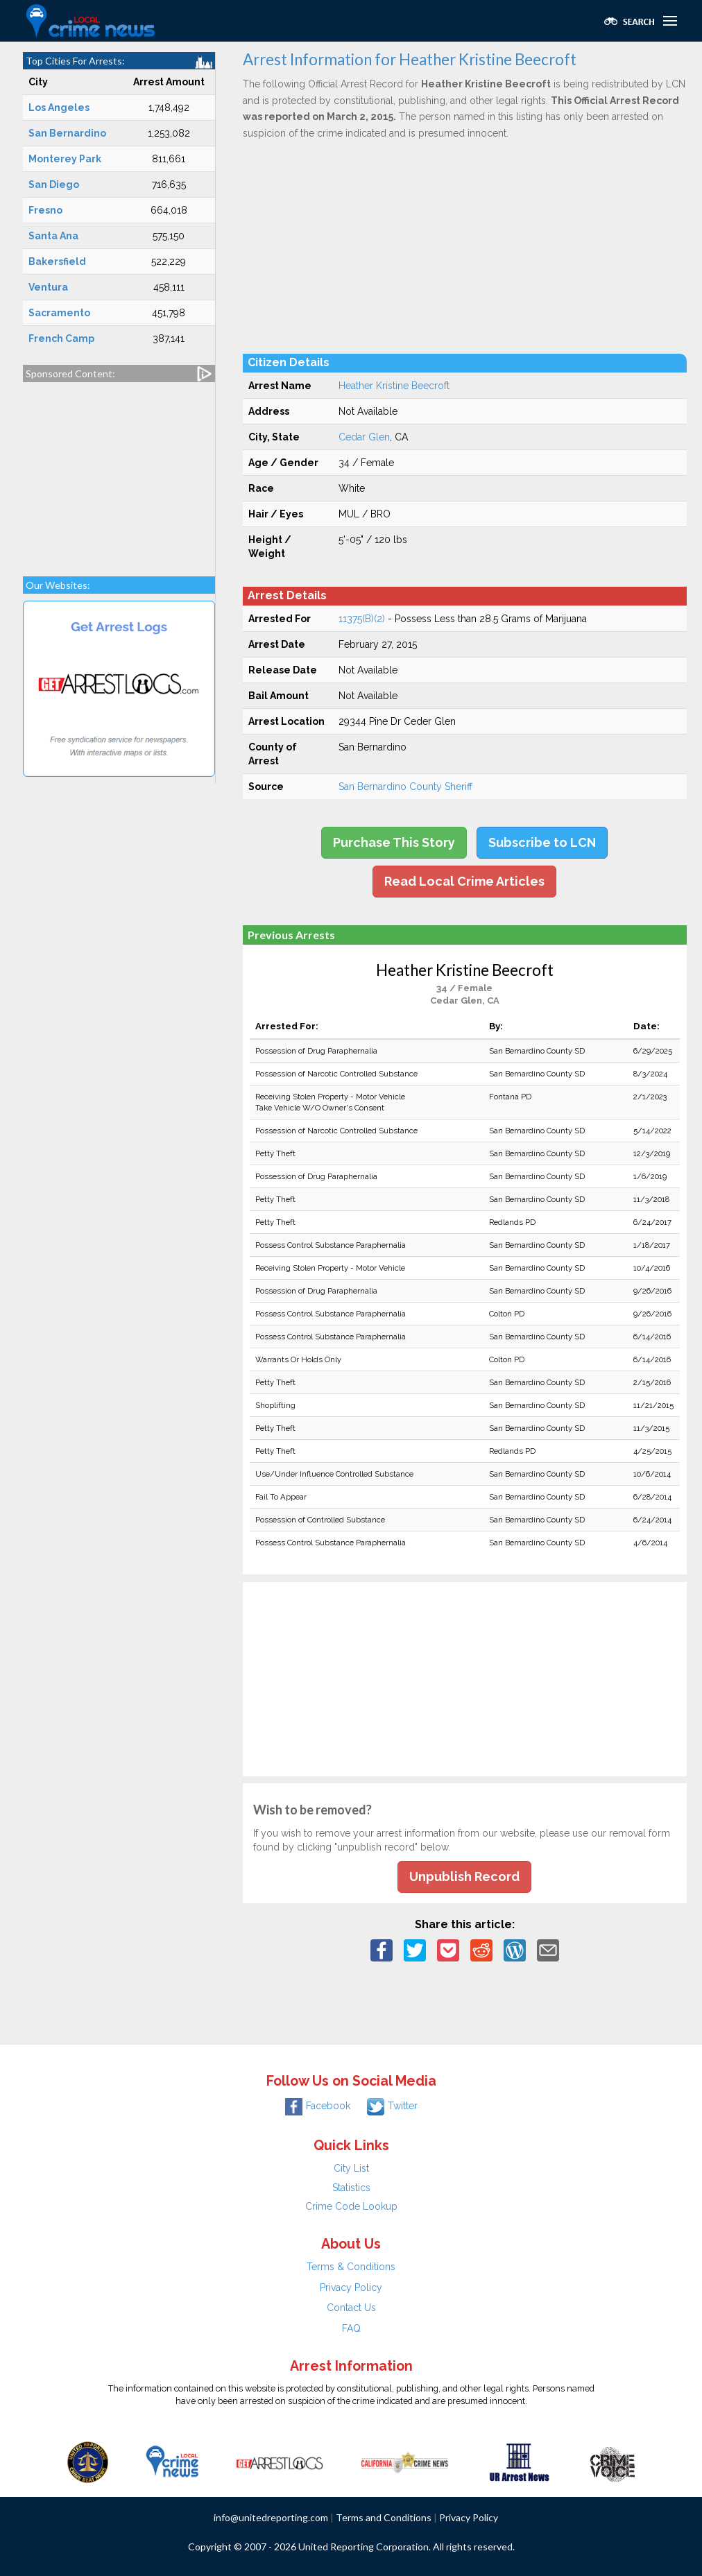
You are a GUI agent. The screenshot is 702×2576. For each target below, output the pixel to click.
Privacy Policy (351, 2287)
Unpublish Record (464, 1876)
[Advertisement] (119, 472)
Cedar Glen (364, 437)
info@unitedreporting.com (271, 2517)
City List (351, 2168)
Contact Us (351, 2307)
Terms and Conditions (383, 2517)
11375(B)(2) (362, 618)
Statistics (351, 2187)
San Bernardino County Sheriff (405, 786)
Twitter (392, 2105)
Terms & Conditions (351, 2266)
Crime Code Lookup (351, 2206)
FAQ (351, 2328)
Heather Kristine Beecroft (394, 385)
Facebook (317, 2105)
